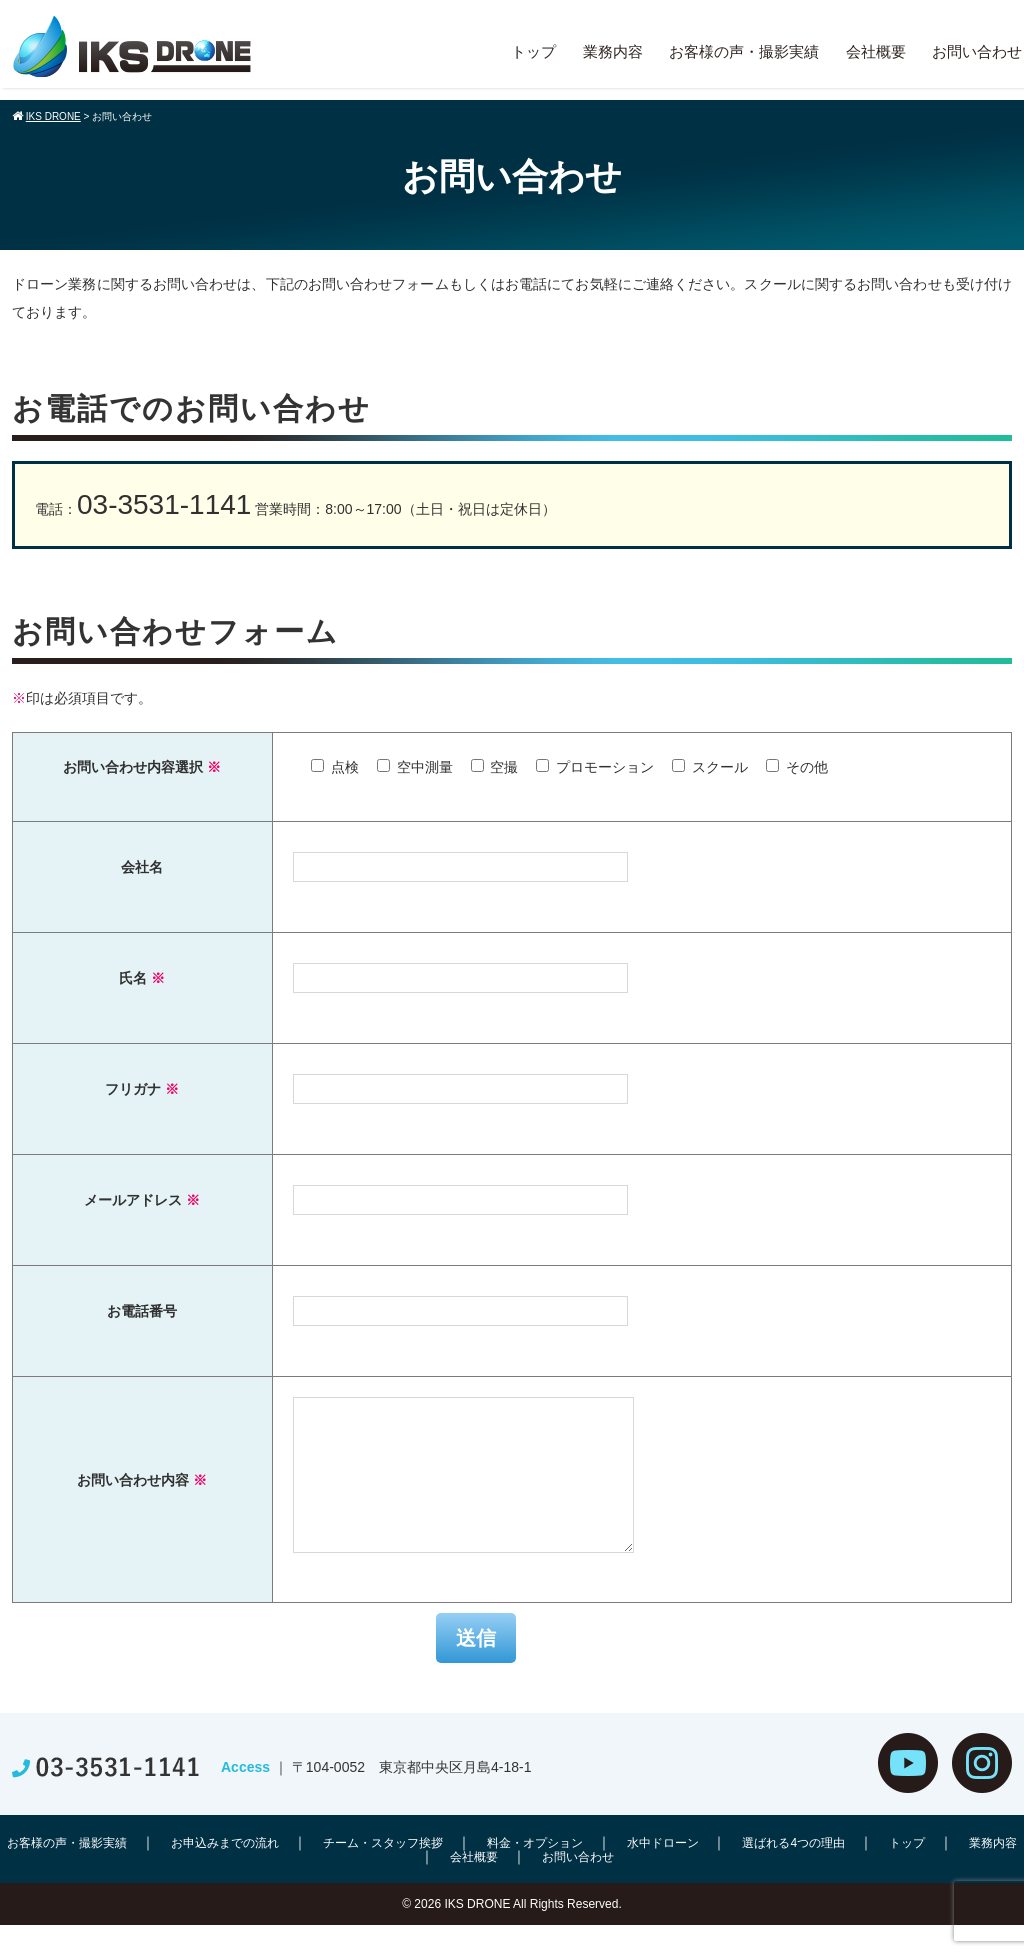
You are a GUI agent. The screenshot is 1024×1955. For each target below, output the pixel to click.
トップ (533, 52)
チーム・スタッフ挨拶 (383, 1873)
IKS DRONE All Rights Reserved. (532, 1934)
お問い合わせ (977, 52)
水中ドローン (663, 1873)
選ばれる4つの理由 (793, 1873)
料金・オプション (535, 1873)
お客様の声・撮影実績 (744, 52)
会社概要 (876, 52)
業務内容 (613, 52)
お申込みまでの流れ (225, 1873)
